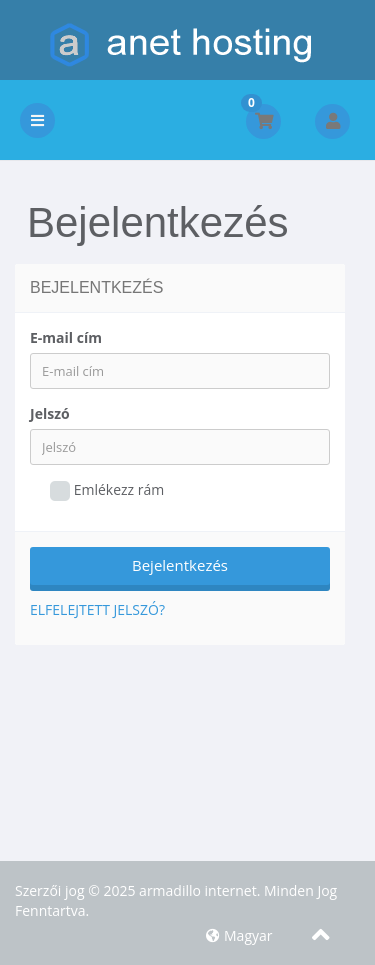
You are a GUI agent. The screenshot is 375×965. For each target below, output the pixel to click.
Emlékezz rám (107, 490)
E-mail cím (66, 337)
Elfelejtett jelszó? (97, 609)
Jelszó (50, 413)
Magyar (239, 935)
